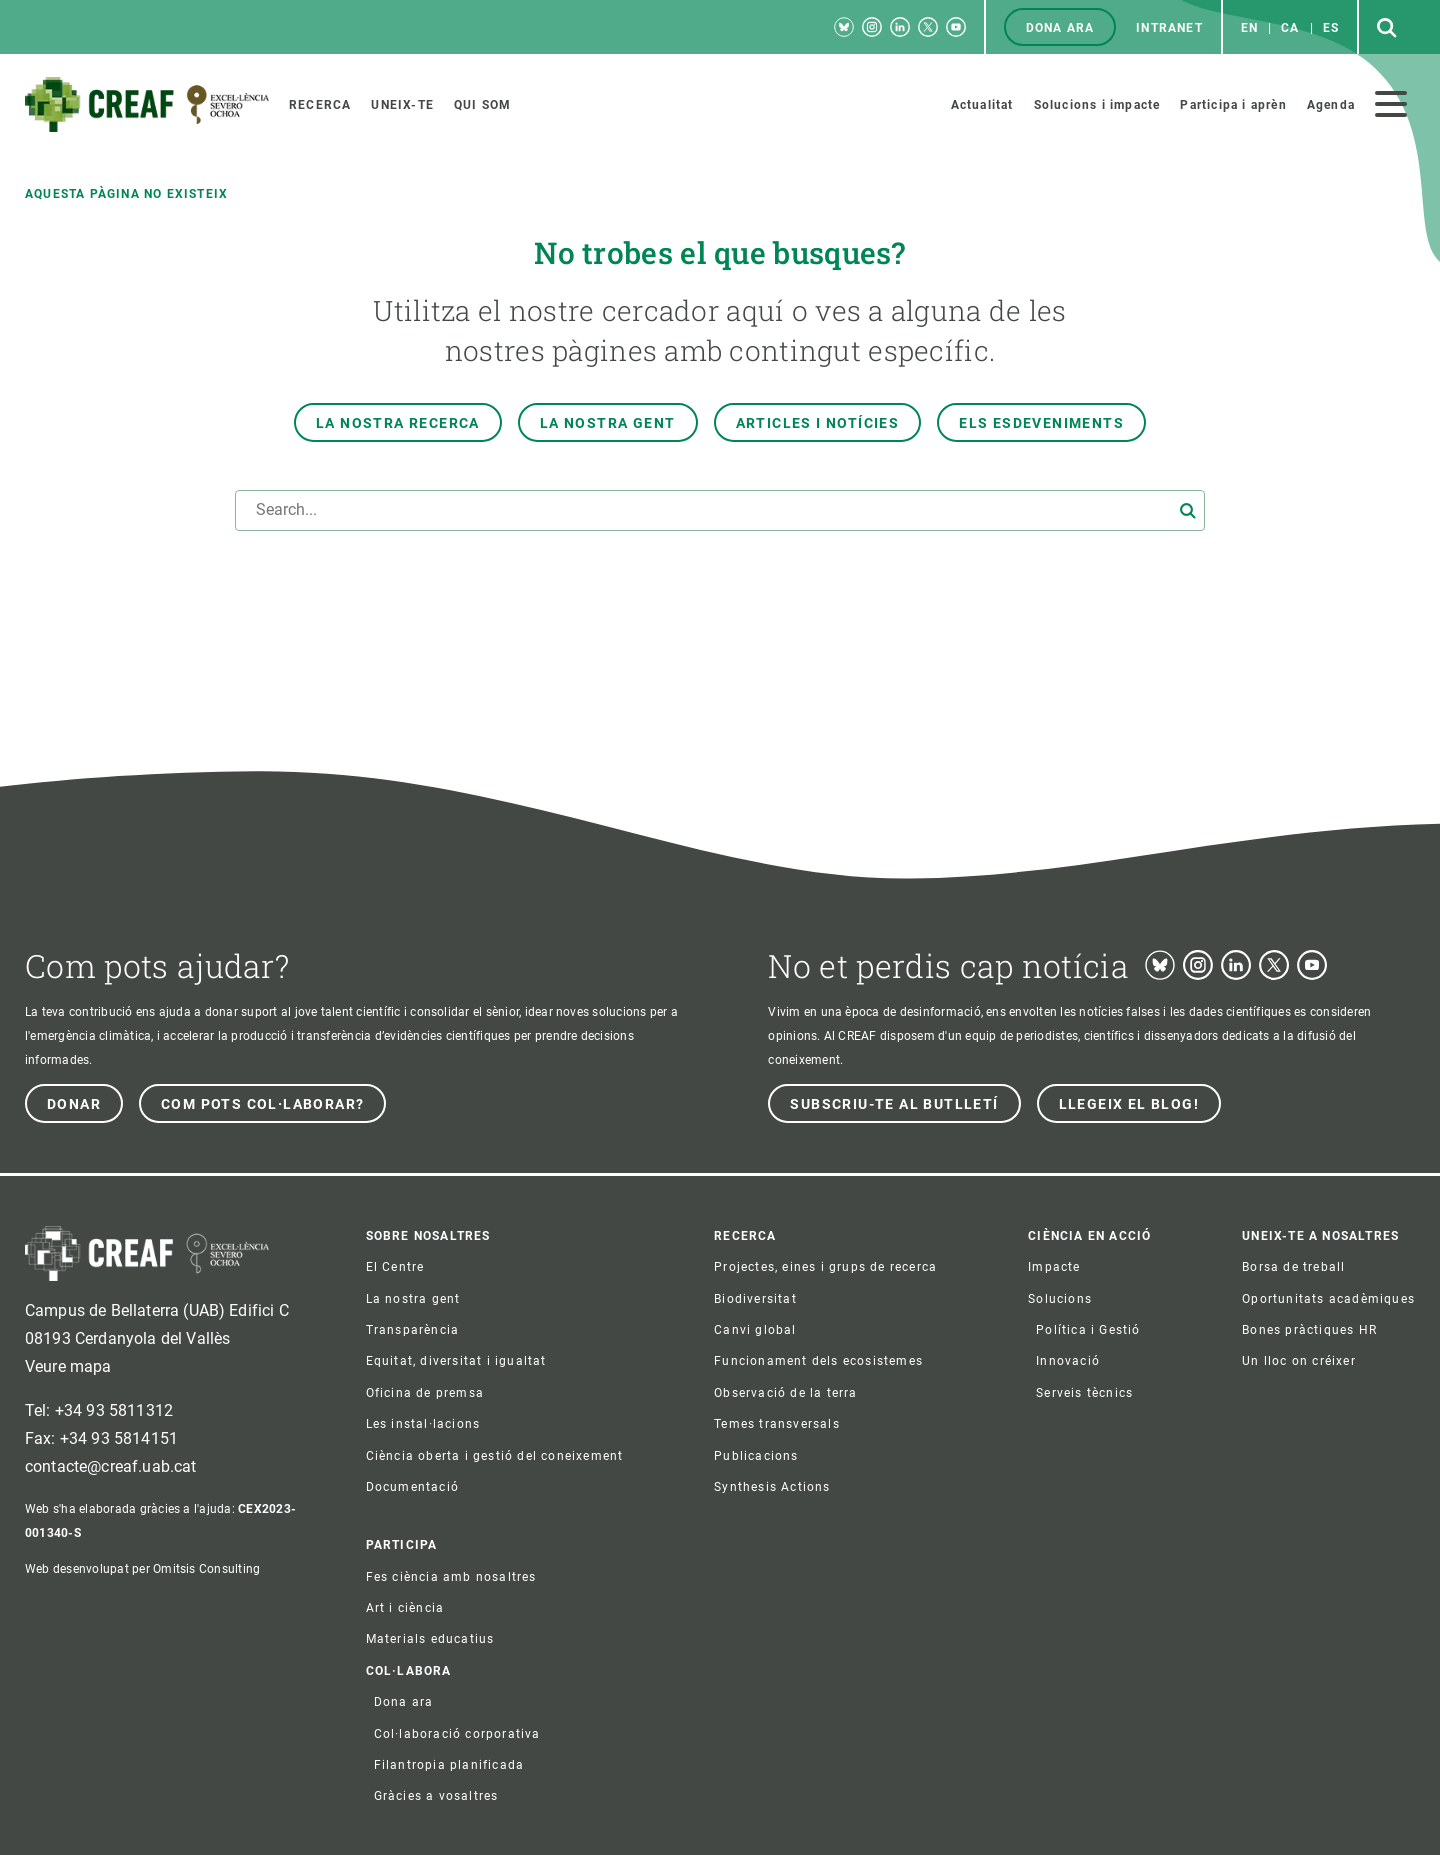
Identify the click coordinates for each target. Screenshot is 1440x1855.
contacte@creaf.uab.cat (111, 1466)
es (1331, 28)
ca (1290, 28)
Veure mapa (68, 1366)
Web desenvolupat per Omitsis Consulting (142, 1569)
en (1249, 28)
